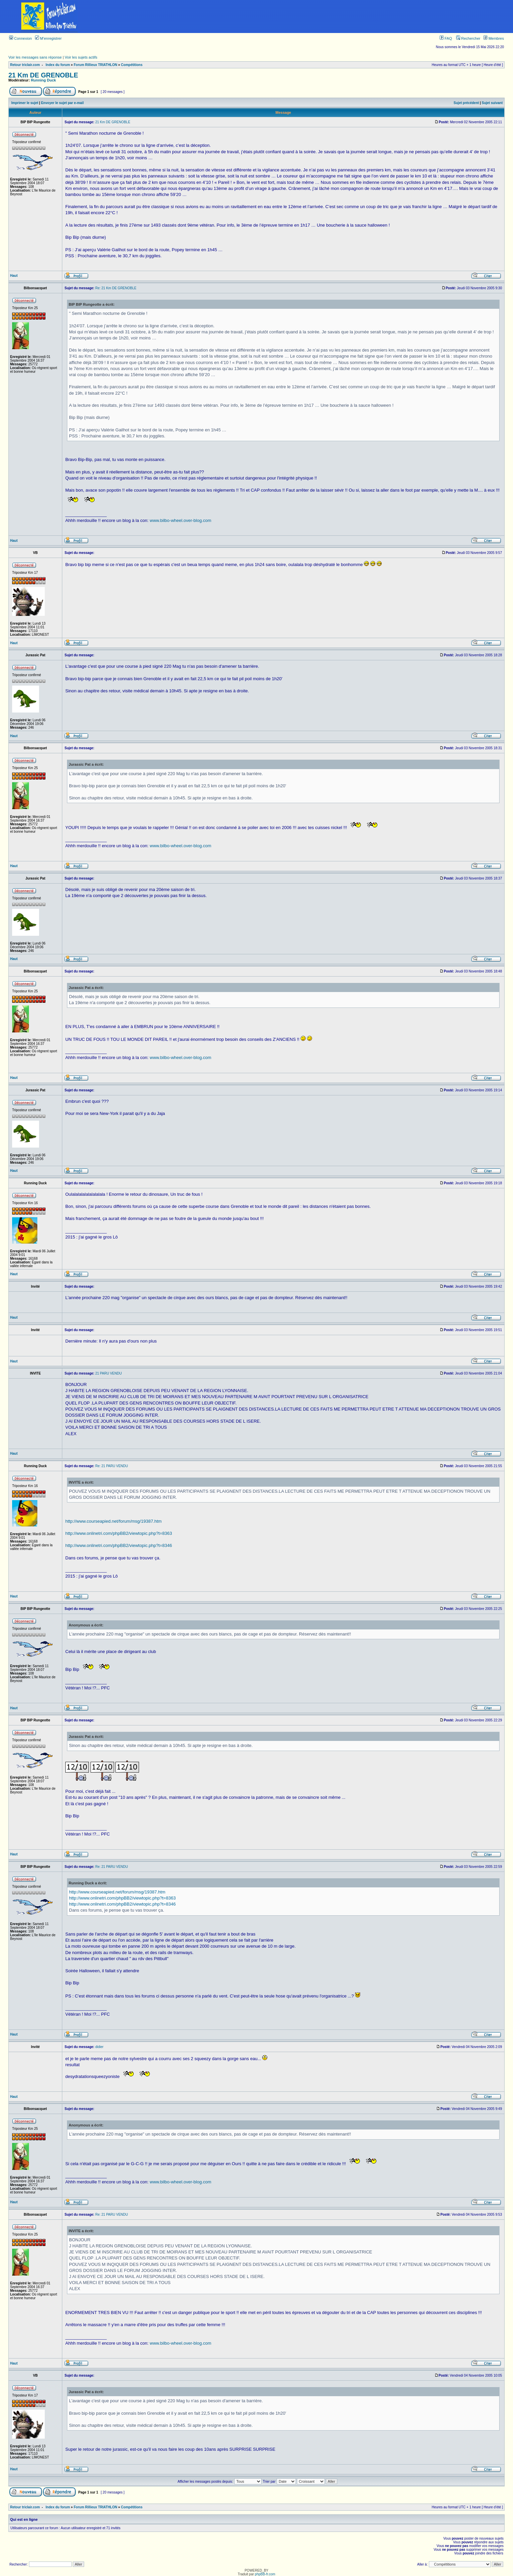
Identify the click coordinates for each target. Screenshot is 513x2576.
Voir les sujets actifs (81, 57)
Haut (14, 275)
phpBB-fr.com (265, 2574)
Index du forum (58, 65)
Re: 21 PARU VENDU (111, 1466)
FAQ (446, 38)
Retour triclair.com (25, 65)
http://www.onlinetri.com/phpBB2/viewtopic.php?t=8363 (118, 1533)
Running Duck (43, 80)
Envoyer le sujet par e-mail (62, 103)
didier (99, 2047)
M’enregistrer (48, 38)
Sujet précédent (466, 103)
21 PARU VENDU (108, 1373)
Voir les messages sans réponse (35, 57)
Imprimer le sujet (24, 103)
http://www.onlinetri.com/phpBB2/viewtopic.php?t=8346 (118, 1545)
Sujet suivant (492, 103)
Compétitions (131, 65)
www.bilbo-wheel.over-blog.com (180, 520)
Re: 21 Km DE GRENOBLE (115, 288)
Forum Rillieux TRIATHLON (95, 65)
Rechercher (468, 38)
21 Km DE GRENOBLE (43, 75)
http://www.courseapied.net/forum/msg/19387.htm (113, 1521)
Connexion (20, 38)
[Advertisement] (305, 16)
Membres (493, 38)
